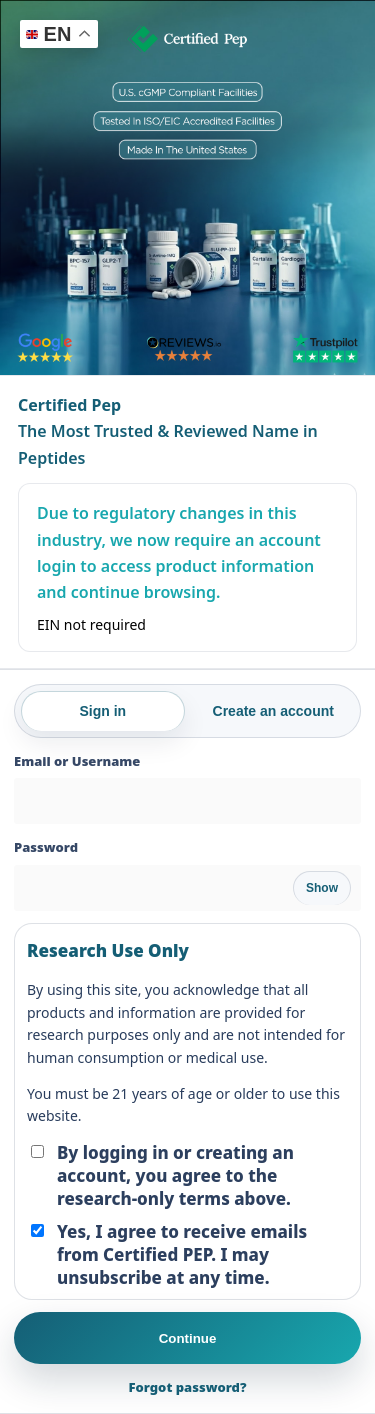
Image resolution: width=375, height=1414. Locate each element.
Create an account (273, 711)
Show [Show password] (322, 888)
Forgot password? (187, 1387)
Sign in (102, 711)
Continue (188, 1338)
